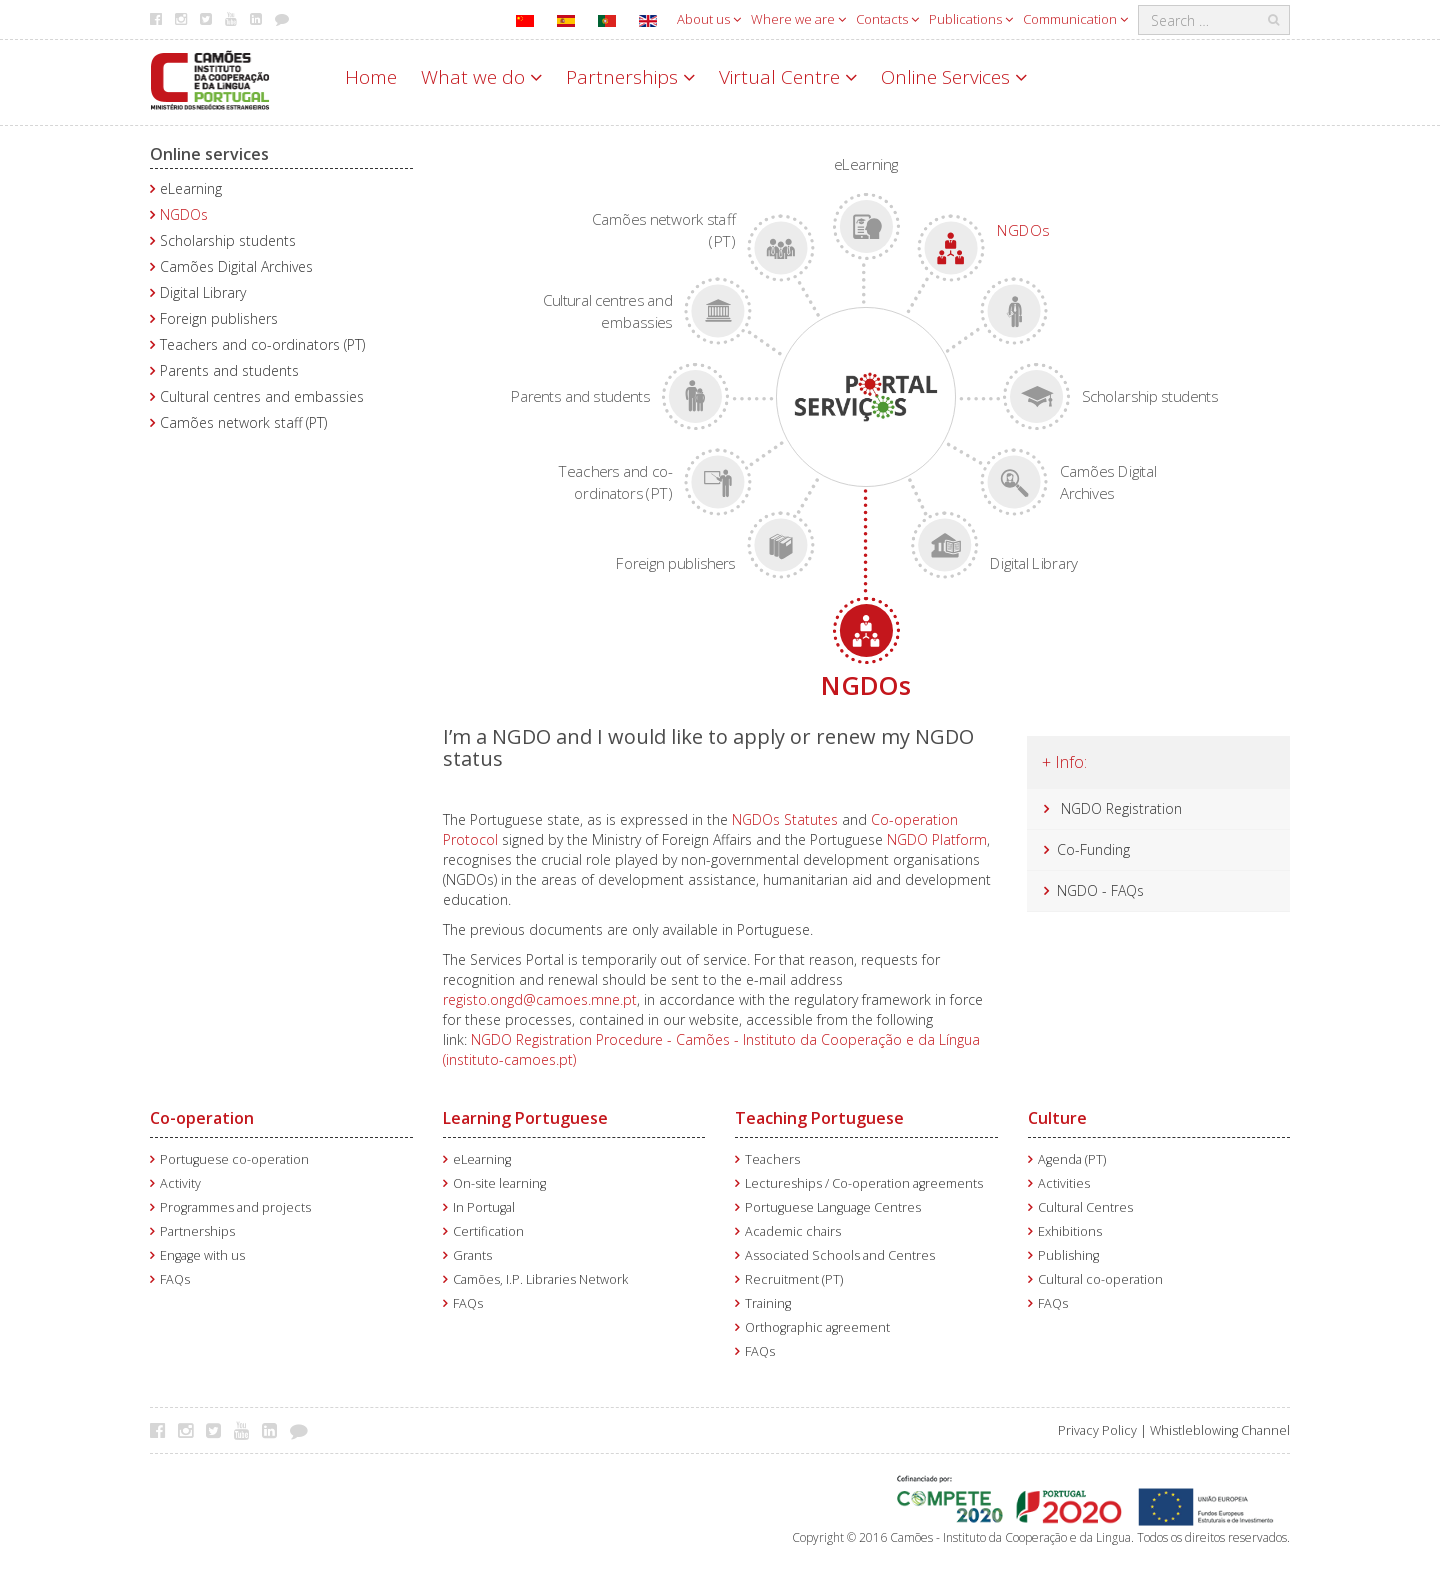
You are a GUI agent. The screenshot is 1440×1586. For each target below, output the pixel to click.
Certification (488, 1231)
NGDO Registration (1121, 808)
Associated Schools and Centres (840, 1255)
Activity (180, 1183)
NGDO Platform (937, 839)
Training (768, 1303)
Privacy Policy (1097, 1430)
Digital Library (203, 292)
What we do (481, 77)
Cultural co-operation (1100, 1279)
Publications (971, 19)
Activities (1064, 1183)
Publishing (1068, 1255)
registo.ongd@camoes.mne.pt (540, 999)
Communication (1075, 19)
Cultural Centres (1085, 1207)
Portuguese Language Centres (833, 1207)
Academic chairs (793, 1231)
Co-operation (202, 1118)
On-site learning (499, 1183)
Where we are (798, 19)
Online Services (954, 77)
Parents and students (229, 370)
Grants (472, 1255)
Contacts (887, 19)
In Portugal (484, 1207)
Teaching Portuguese (819, 1118)
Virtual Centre (788, 77)
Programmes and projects (235, 1207)
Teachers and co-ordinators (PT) (262, 344)
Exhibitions (1070, 1231)
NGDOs (184, 214)
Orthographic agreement (817, 1327)
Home (371, 77)
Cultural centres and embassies (262, 396)
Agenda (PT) (1072, 1159)
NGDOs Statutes (785, 819)
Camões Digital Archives (236, 266)
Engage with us (202, 1255)
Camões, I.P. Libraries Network (540, 1279)
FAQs (175, 1279)
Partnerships (630, 77)
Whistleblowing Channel (1220, 1430)
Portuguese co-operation (234, 1159)
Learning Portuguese (525, 1118)
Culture (1057, 1118)
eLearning (191, 188)
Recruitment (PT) (794, 1279)
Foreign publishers (219, 318)
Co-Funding (1093, 849)
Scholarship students (228, 240)
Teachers (772, 1159)
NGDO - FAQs (1100, 890)
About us (709, 19)
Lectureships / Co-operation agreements (864, 1183)
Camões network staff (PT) (243, 422)
